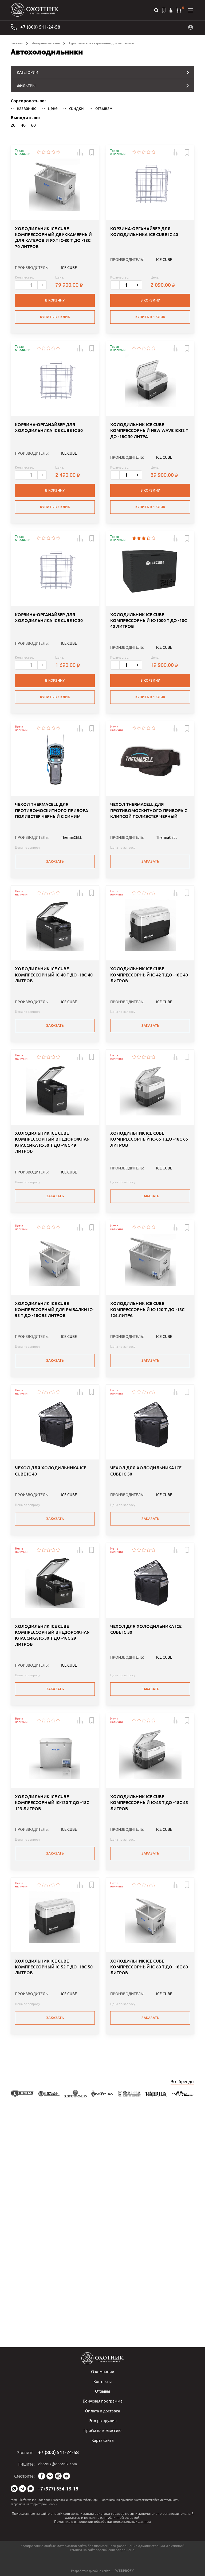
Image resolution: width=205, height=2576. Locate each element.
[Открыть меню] (190, 10)
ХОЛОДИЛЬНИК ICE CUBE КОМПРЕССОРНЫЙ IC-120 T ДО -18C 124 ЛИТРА (147, 1454)
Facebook (41, 2476)
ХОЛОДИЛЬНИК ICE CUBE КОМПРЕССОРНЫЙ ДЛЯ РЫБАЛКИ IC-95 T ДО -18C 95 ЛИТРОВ (54, 1454)
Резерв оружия (102, 2421)
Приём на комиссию (102, 2430)
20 (13, 123)
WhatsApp (14, 2488)
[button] (77, 151)
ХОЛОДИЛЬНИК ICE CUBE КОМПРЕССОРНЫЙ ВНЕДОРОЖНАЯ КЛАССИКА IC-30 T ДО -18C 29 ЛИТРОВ (52, 1821)
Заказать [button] (55, 942)
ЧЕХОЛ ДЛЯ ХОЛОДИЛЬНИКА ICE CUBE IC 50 (146, 1636)
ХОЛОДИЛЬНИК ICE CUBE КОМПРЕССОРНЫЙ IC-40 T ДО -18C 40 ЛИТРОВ (54, 1078)
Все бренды (182, 2306)
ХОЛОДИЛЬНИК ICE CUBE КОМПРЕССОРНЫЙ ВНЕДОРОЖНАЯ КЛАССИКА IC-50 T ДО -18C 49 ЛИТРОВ (52, 1266)
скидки (73, 106)
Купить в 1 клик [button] (55, 336)
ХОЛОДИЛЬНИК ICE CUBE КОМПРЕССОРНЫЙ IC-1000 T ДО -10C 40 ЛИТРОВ (148, 683)
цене (50, 106)
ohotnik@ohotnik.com (57, 2464)
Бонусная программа (102, 2402)
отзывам (101, 106)
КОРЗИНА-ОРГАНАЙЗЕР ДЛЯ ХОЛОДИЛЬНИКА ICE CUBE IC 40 (144, 252)
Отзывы (102, 2392)
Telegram (22, 2488)
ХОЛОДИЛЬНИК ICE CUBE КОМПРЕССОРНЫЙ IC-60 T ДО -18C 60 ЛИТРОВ (149, 2194)
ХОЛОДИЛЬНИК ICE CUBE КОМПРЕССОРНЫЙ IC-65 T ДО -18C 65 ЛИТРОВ (149, 1263)
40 (23, 123)
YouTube (66, 2476)
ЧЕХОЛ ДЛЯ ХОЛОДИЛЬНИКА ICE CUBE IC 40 (50, 1636)
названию (24, 106)
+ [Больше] (44, 304)
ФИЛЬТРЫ (25, 84)
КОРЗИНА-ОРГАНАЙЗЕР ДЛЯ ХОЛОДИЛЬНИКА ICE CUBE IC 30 (49, 680)
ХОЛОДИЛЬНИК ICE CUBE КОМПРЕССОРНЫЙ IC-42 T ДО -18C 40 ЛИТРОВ (149, 1078)
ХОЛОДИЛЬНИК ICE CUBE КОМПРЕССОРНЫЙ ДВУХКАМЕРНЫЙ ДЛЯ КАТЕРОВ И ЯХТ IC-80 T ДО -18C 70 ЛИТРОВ (53, 259)
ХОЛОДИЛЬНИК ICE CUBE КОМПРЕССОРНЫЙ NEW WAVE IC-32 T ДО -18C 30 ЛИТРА (149, 472)
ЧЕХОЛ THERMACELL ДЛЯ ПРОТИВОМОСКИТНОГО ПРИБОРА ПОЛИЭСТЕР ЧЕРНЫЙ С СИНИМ (51, 893)
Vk (49, 2476)
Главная (17, 42)
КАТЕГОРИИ (26, 71)
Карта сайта (102, 2440)
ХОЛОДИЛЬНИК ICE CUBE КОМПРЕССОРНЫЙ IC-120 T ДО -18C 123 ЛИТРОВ (52, 2009)
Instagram (58, 2476)
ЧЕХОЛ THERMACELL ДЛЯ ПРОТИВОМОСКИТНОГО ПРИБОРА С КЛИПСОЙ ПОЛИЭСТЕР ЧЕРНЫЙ (148, 893)
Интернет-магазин (45, 42)
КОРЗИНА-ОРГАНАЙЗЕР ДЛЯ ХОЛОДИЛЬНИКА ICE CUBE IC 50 (49, 469)
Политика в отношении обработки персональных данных (102, 2521)
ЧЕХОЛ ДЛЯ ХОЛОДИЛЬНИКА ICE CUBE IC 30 (146, 1815)
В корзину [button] (55, 319)
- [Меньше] (20, 304)
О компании (102, 2373)
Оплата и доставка (102, 2411)
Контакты (102, 2382)
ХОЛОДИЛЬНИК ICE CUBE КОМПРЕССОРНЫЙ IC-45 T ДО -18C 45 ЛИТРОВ (149, 2009)
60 (33, 123)
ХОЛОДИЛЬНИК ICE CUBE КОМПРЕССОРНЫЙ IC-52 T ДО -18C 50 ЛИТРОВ (54, 2194)
